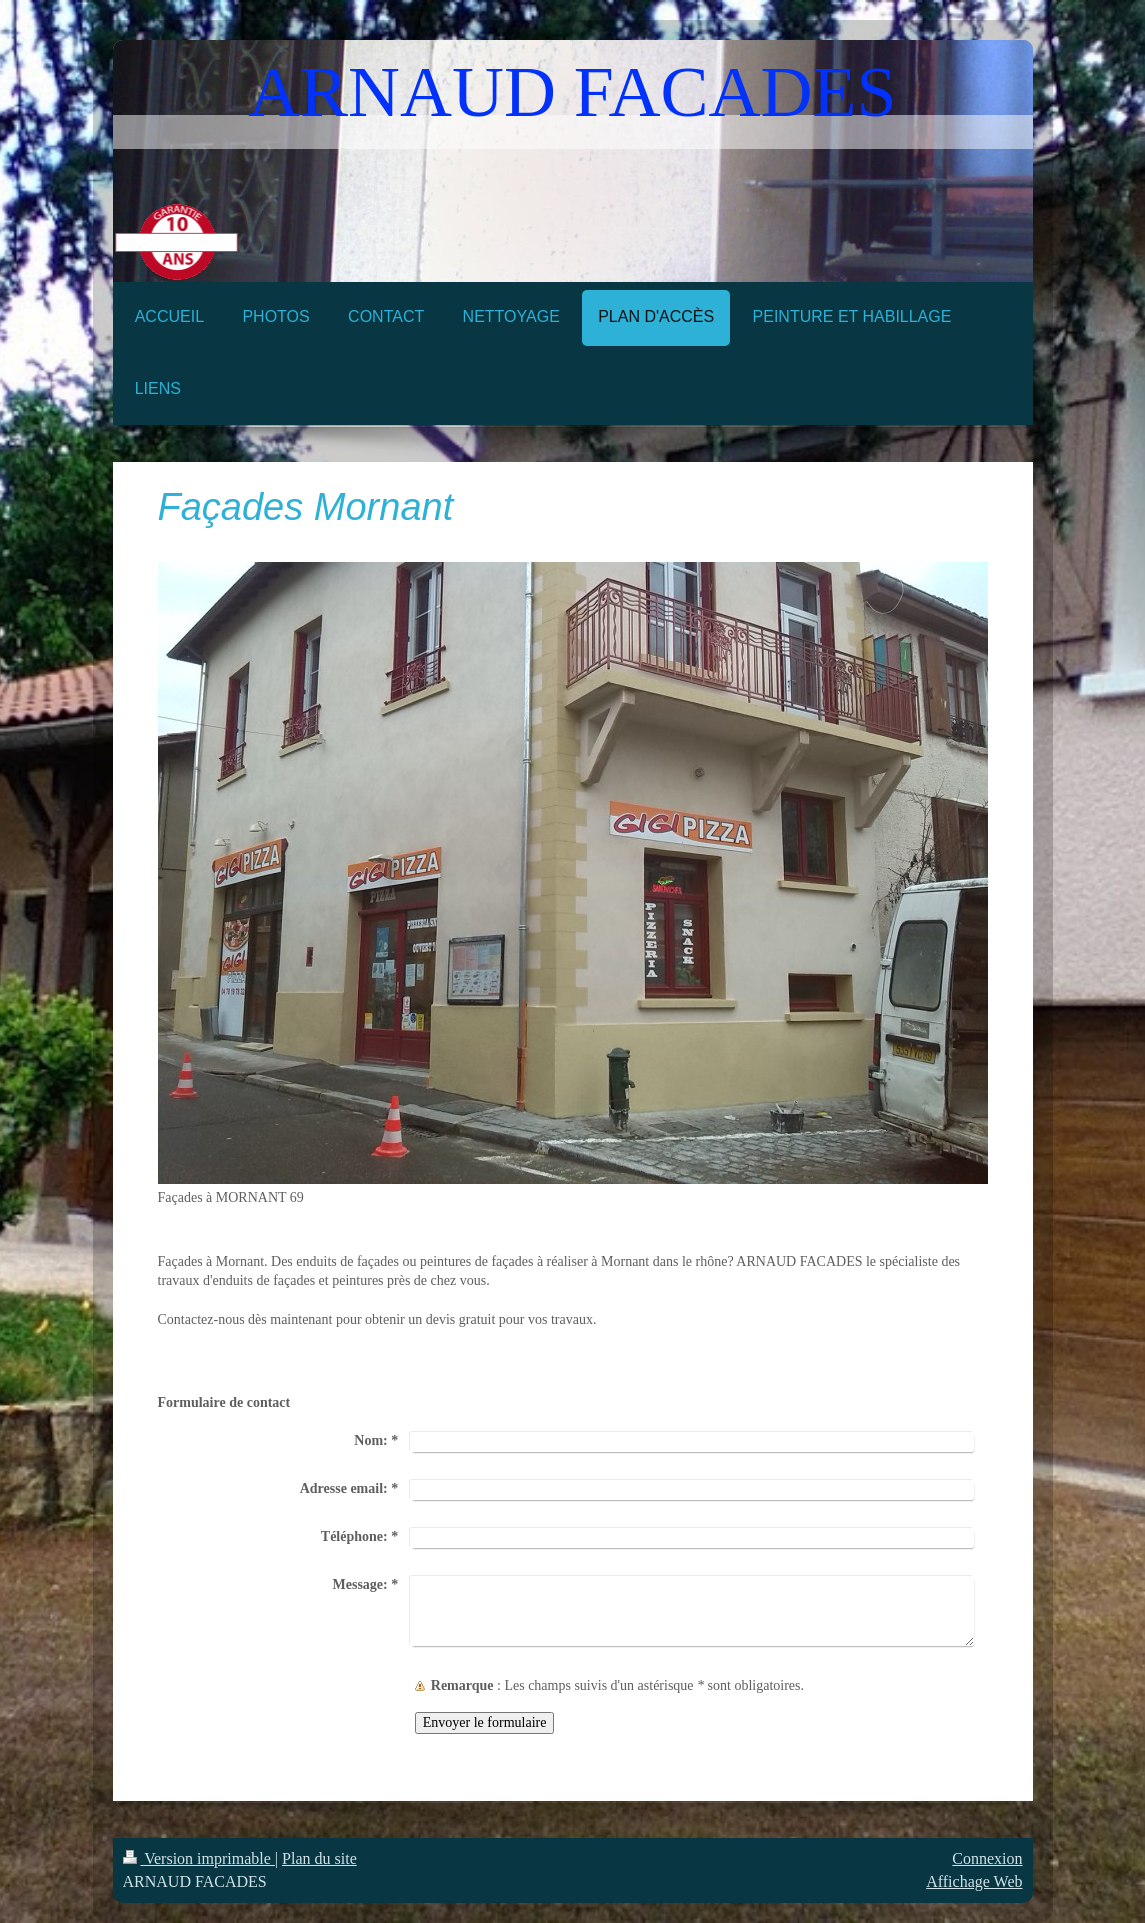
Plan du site (319, 1858)
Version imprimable (199, 1858)
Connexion (987, 1858)
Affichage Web (974, 1881)
